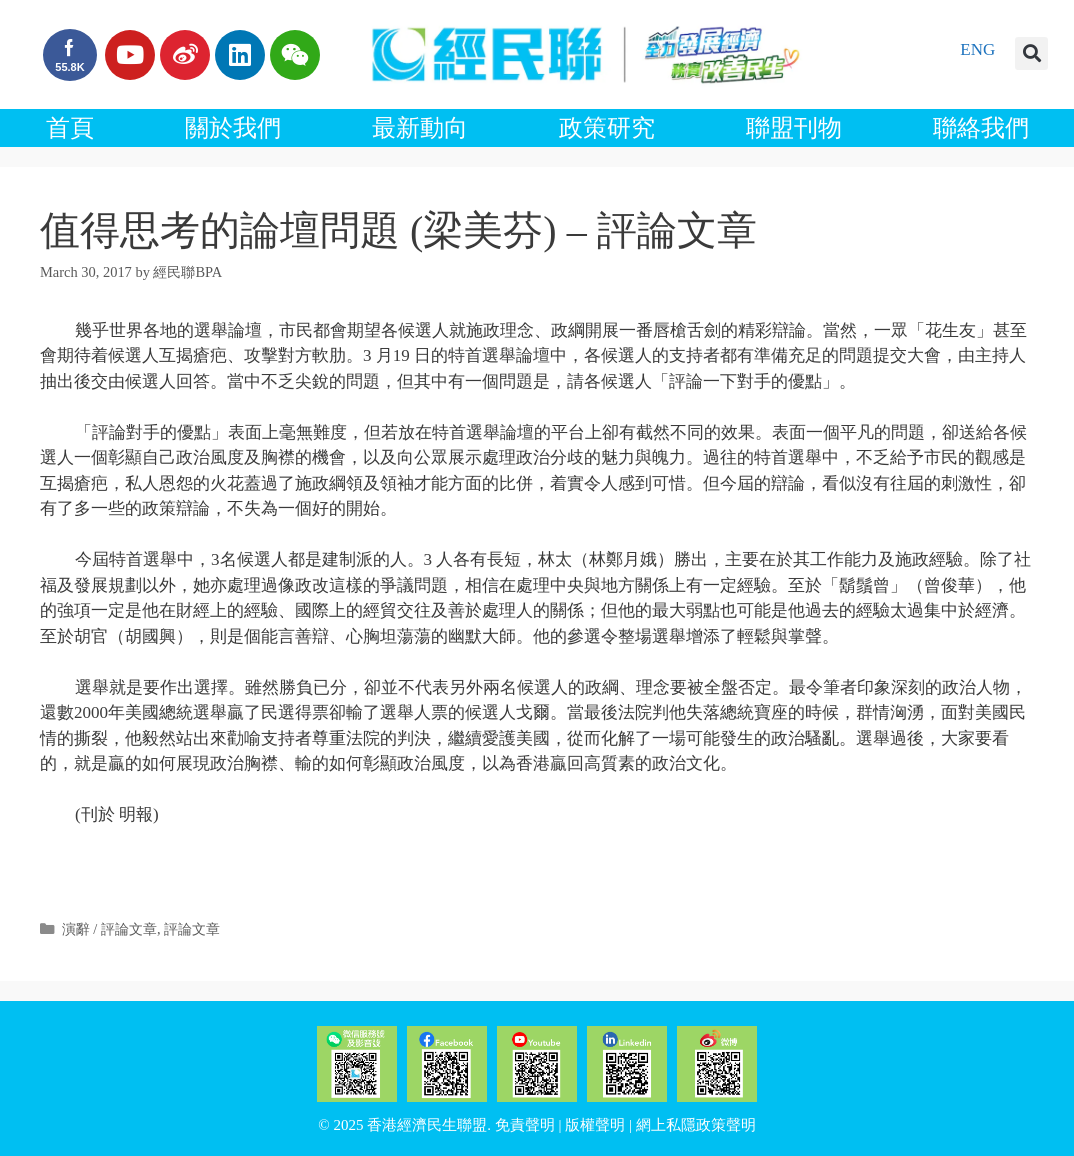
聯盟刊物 (794, 128)
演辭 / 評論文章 (109, 929)
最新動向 (420, 128)
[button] (1031, 53)
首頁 (70, 128)
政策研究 (607, 128)
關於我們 (233, 128)
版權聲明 (595, 1125)
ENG (977, 49)
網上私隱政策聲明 (696, 1125)
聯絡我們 (981, 128)
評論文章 (192, 929)
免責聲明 (525, 1125)
